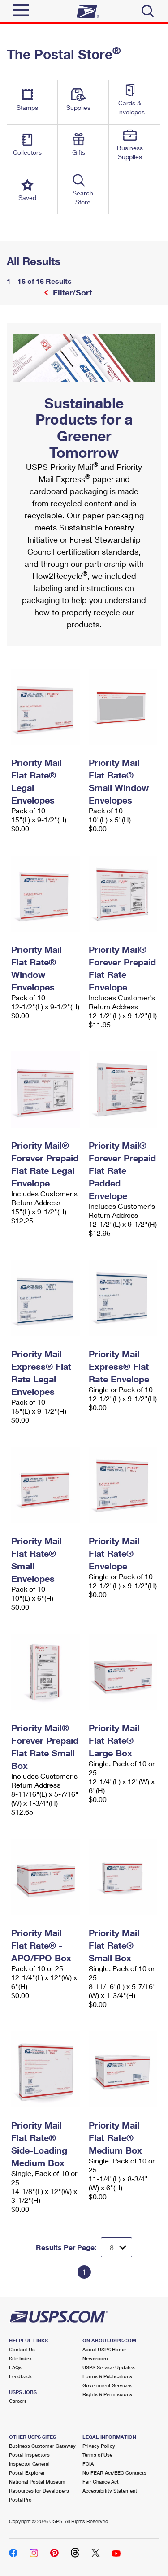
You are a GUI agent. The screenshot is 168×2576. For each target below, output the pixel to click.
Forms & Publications (107, 2376)
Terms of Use (97, 2455)
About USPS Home (104, 2349)
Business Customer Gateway (42, 2446)
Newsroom (95, 2358)
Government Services (107, 2385)
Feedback (20, 2376)
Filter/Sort (71, 292)
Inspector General (29, 2464)
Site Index (20, 2358)
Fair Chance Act (100, 2482)
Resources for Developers (39, 2490)
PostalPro (20, 2499)
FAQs (15, 2367)
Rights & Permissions (107, 2394)
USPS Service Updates (108, 2367)
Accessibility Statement (109, 2490)
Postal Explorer (27, 2473)
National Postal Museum (37, 2482)
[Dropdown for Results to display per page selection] (116, 2247)
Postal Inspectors (29, 2455)
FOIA (88, 2464)
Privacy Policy (98, 2446)
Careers (18, 2401)
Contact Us (22, 2349)
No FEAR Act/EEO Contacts (114, 2473)
